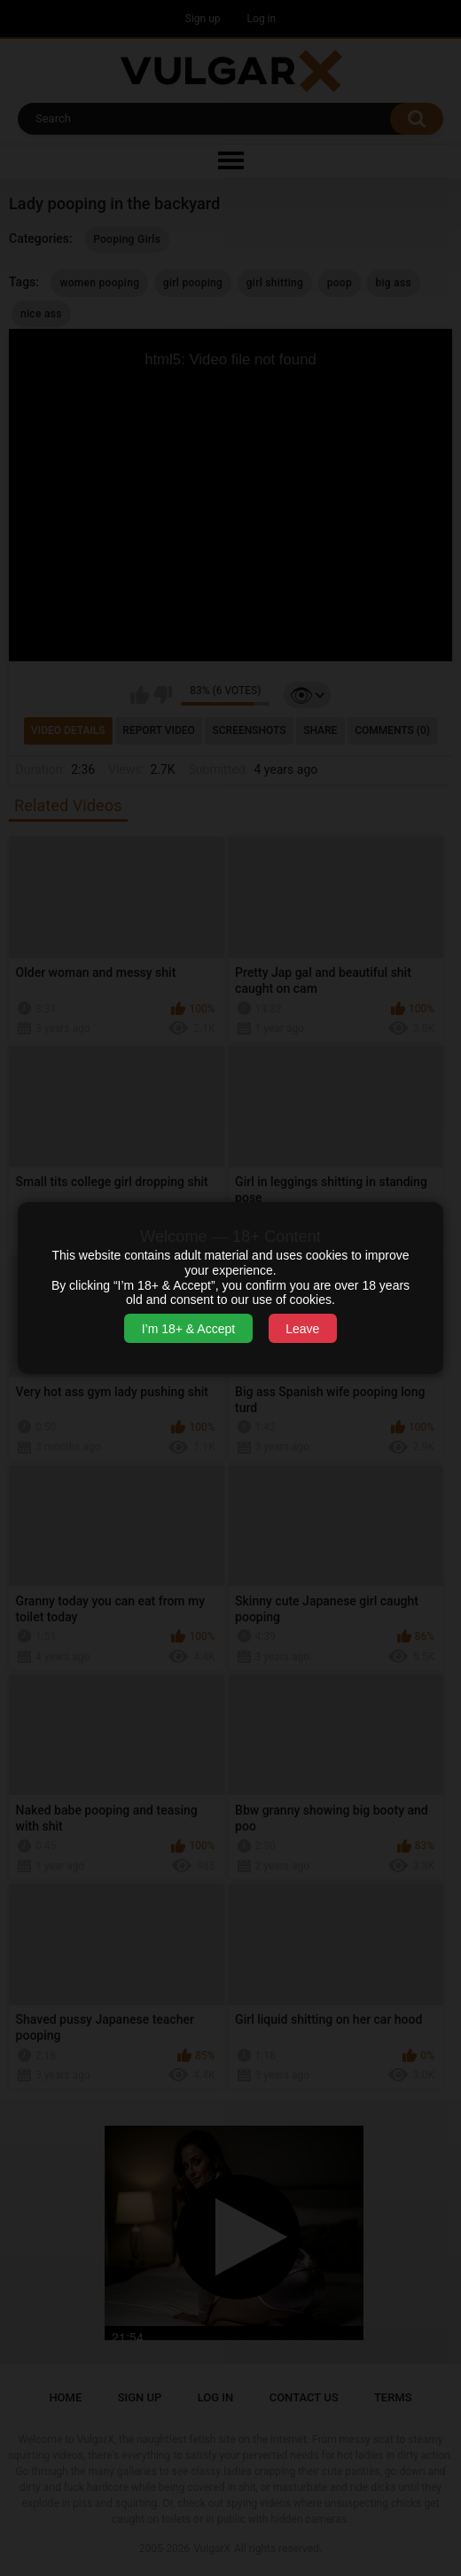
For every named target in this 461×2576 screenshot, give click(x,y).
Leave (302, 1329)
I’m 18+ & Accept (188, 1329)
